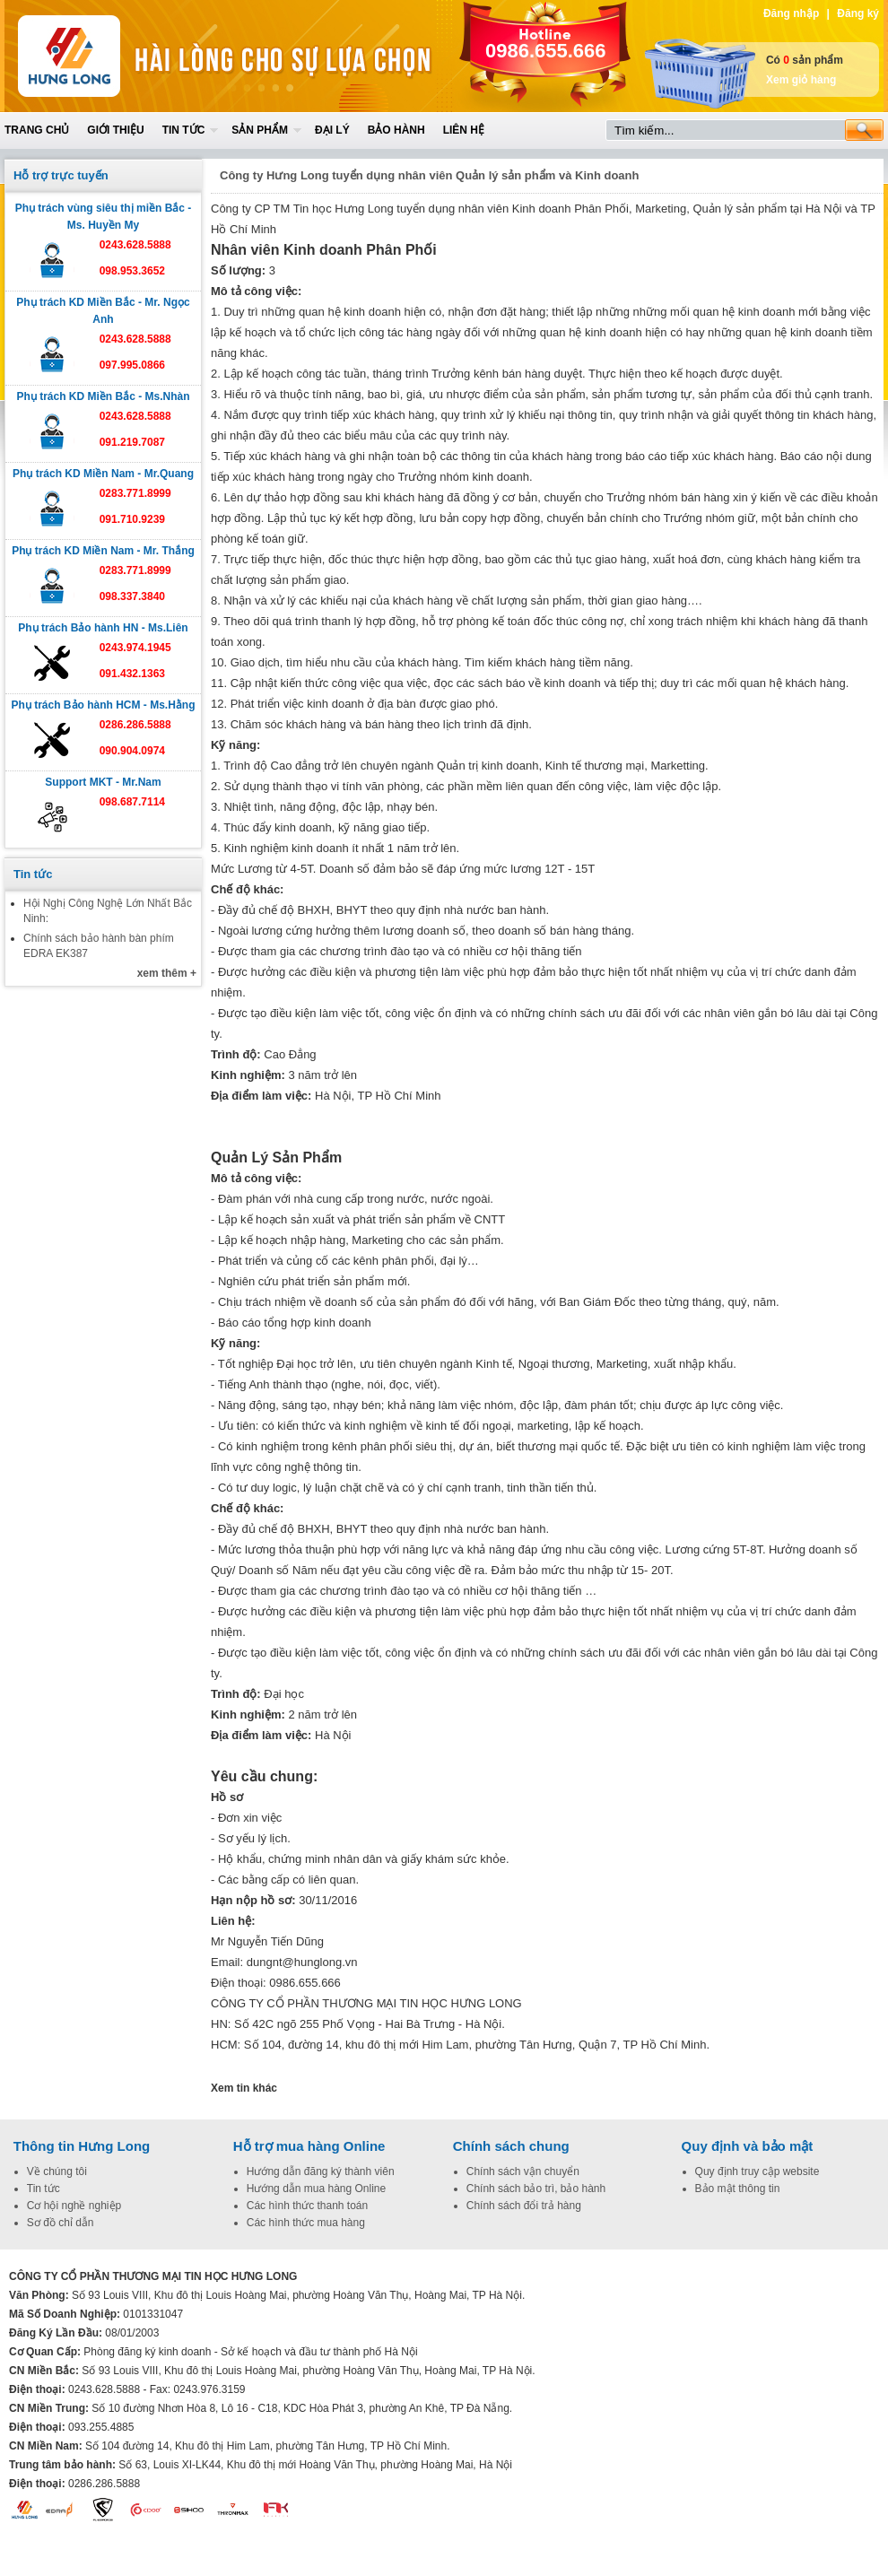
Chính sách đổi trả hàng (523, 2205)
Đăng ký (858, 13)
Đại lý (332, 130)
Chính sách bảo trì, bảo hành (535, 2188)
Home (136, 56)
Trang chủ (36, 130)
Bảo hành (396, 130)
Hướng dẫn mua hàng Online (316, 2188)
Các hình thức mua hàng (306, 2222)
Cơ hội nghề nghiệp (74, 2205)
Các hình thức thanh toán (307, 2205)
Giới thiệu (115, 130)
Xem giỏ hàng (801, 80)
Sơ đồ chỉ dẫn (60, 2222)
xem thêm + (166, 973)
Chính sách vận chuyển (522, 2171)
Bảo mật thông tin (737, 2188)
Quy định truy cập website (757, 2171)
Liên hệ (463, 130)
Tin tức (183, 130)
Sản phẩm (259, 130)
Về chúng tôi (57, 2171)
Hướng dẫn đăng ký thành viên (321, 2171)
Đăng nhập (791, 13)
